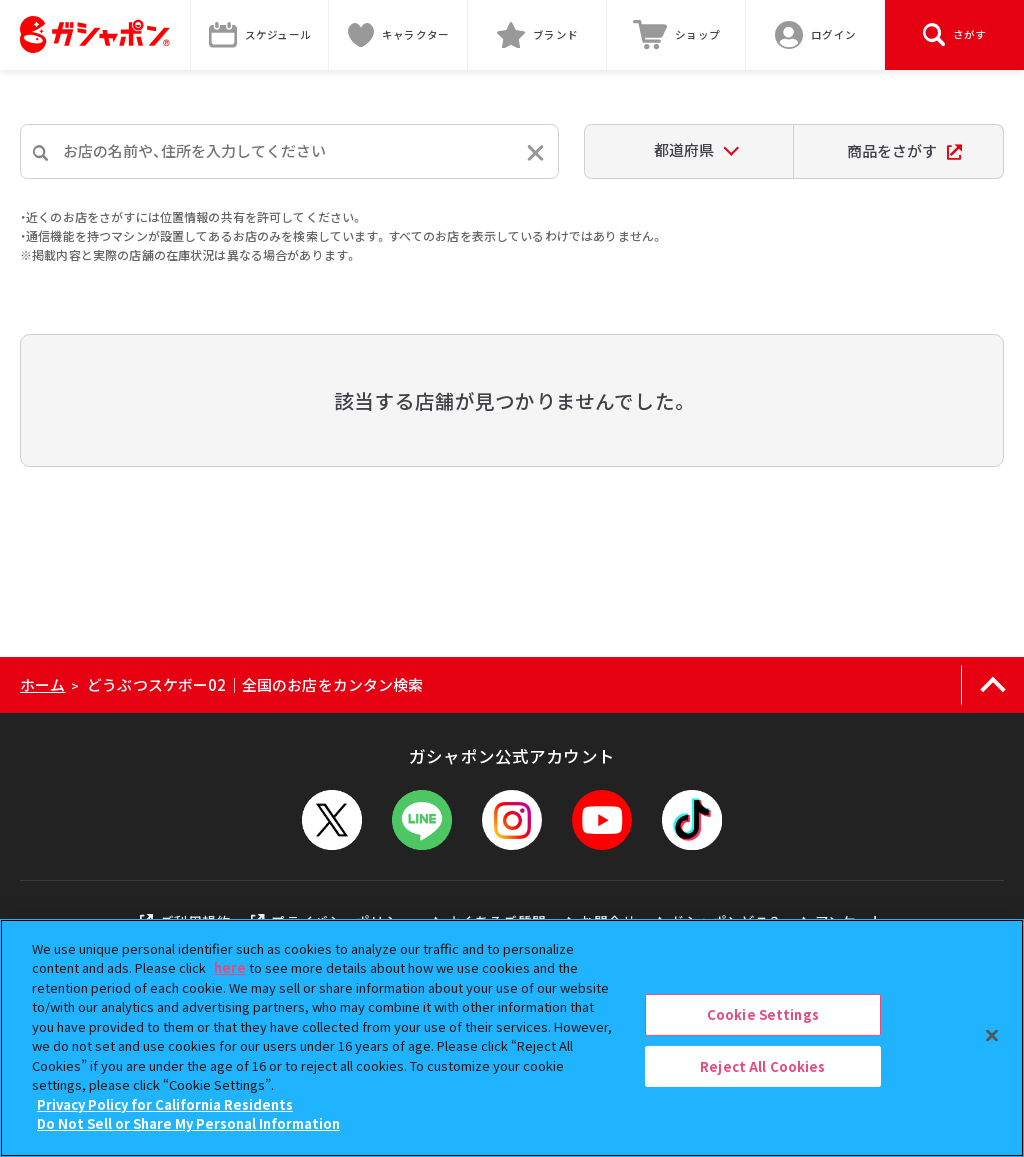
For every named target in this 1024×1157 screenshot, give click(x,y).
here (230, 967)
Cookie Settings (763, 1014)
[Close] (992, 1035)
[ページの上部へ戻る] (992, 685)
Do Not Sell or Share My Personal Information (188, 1123)
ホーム (42, 684)
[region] (512, 1038)
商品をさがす (904, 150)
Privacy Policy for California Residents (165, 1104)
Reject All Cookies (762, 1065)
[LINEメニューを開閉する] (422, 820)
